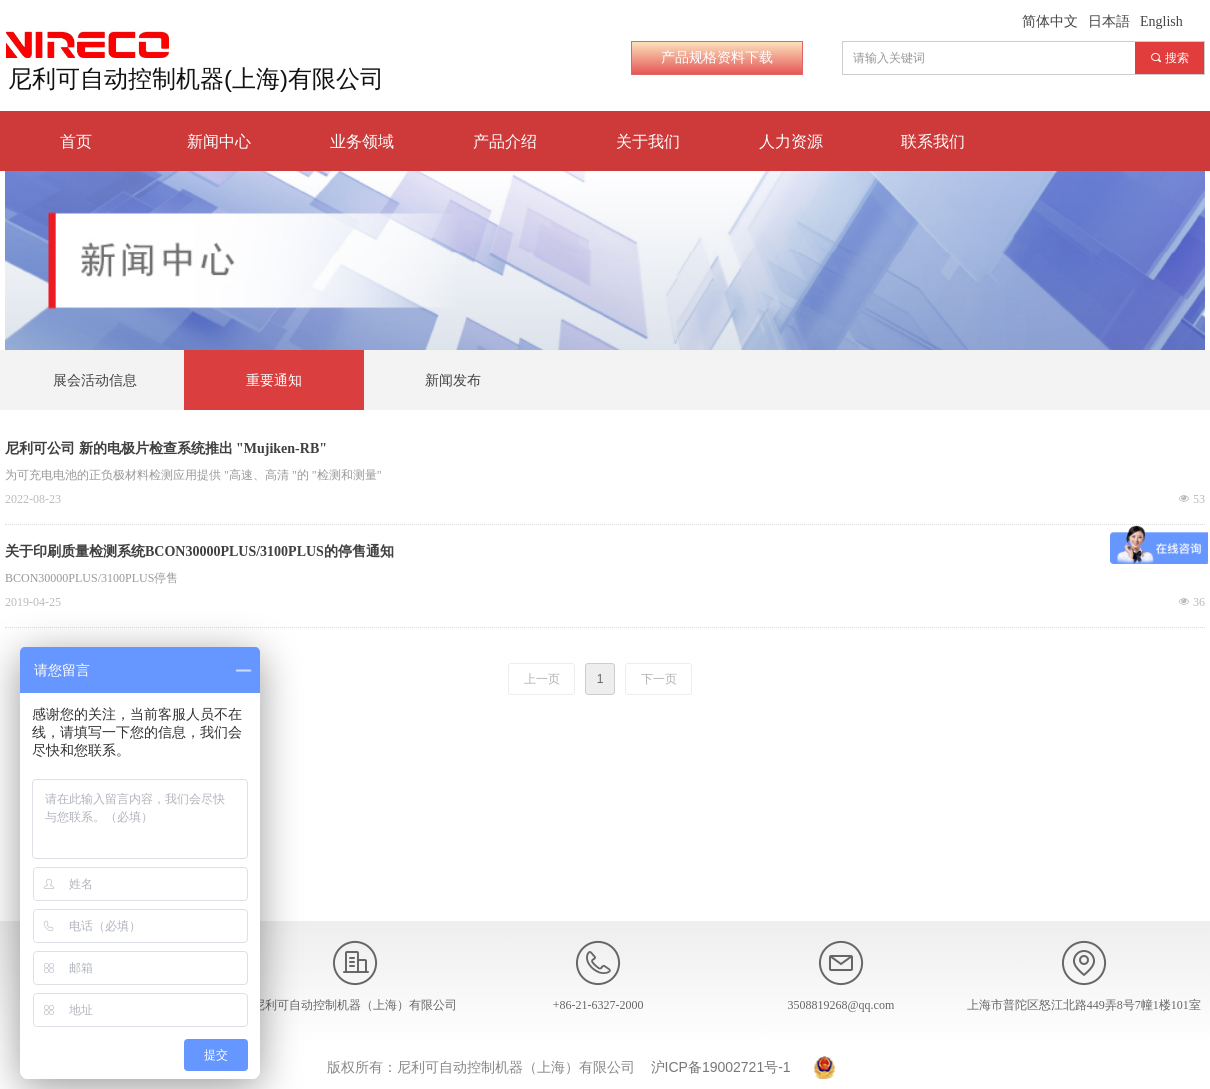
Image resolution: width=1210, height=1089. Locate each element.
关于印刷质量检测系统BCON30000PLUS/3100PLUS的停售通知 (199, 551)
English (1161, 21)
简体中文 (1050, 21)
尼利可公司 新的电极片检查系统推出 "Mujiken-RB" (166, 448)
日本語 (1109, 21)
